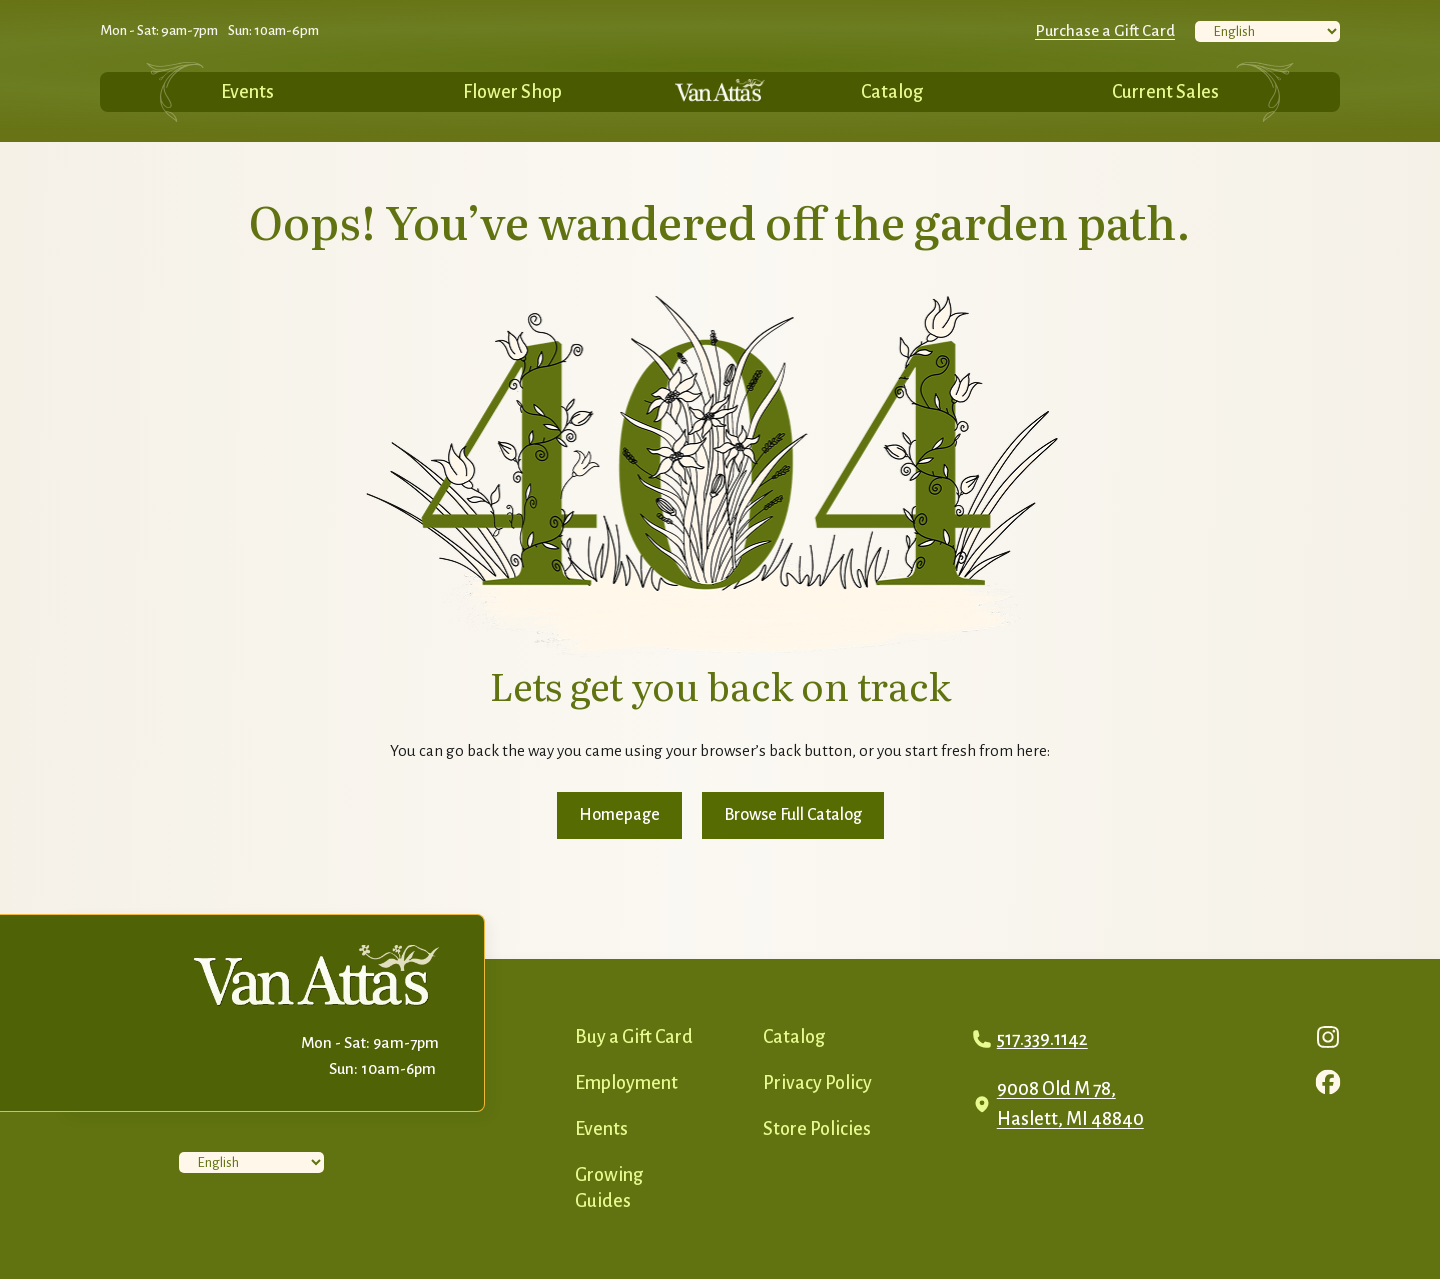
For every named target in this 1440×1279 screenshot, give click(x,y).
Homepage (619, 815)
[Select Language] (1267, 31)
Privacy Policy (817, 1083)
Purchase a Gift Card (1105, 30)
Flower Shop (512, 92)
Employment (626, 1083)
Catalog (892, 92)
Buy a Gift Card (634, 1037)
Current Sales (1165, 92)
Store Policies (817, 1129)
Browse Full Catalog (793, 815)
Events (247, 92)
